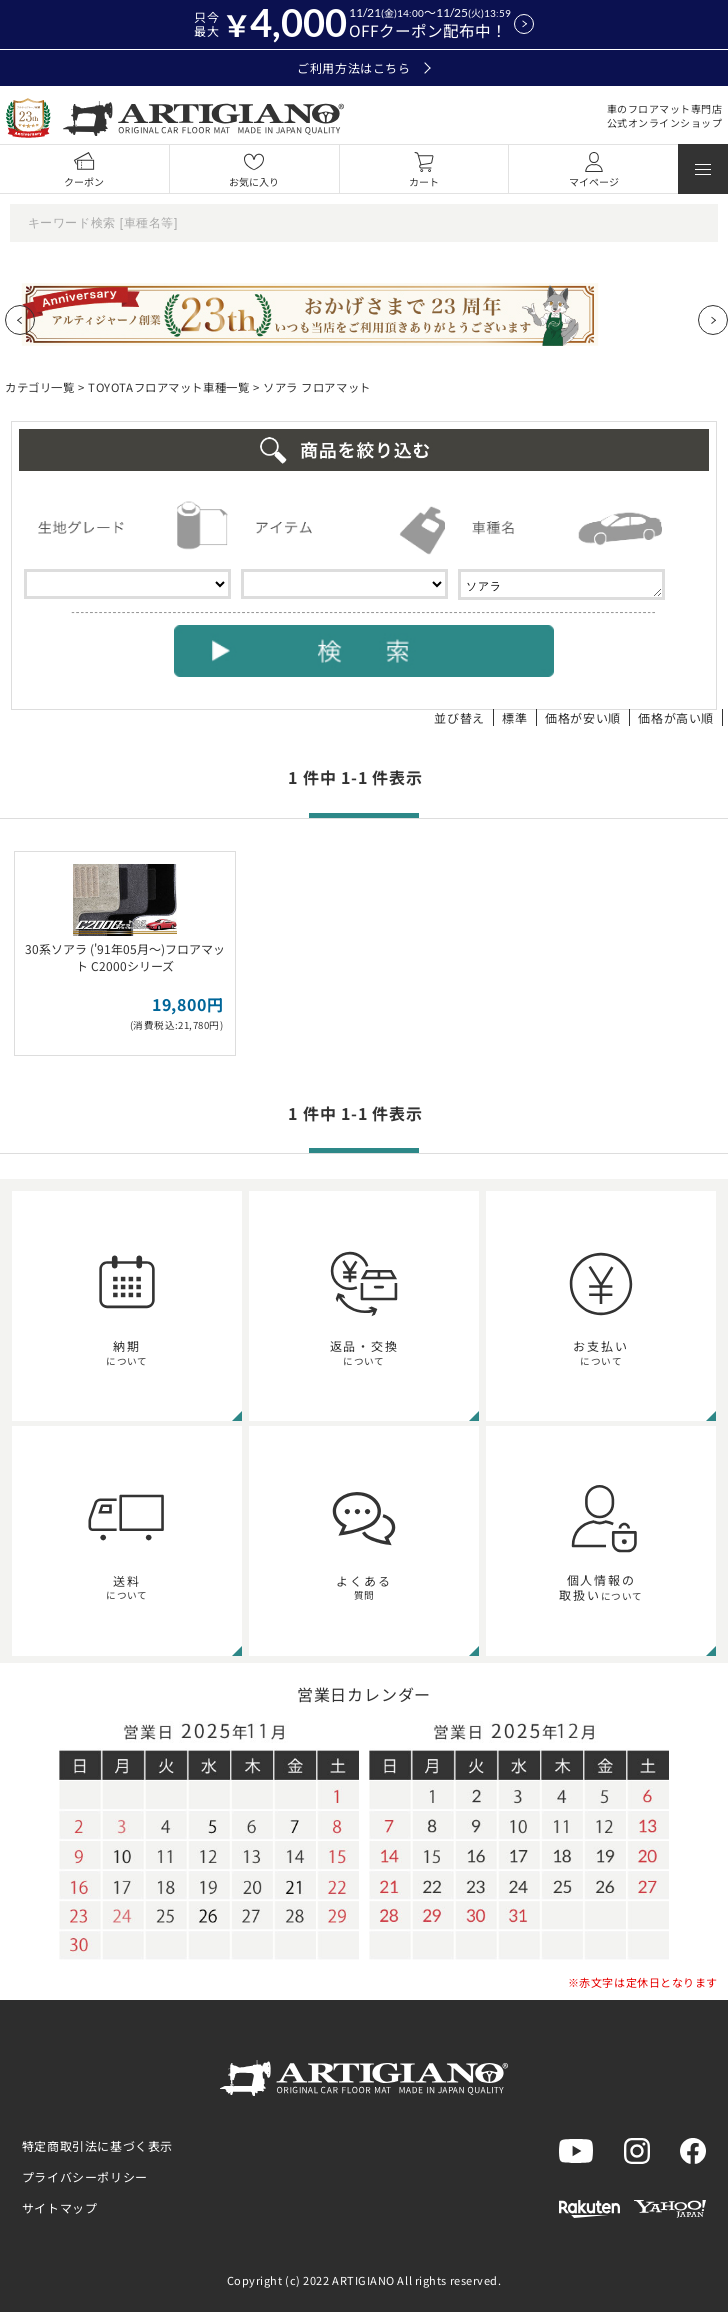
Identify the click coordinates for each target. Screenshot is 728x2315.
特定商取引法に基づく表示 (97, 2148)
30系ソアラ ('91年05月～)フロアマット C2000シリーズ (125, 960)
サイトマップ (60, 2210)
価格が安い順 (583, 720)
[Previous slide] (20, 320)
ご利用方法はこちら (363, 68)
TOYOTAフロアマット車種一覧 (168, 387)
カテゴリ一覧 (39, 387)
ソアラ (561, 586)
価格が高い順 (676, 720)
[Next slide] (713, 320)
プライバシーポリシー (85, 2179)
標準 (514, 720)
